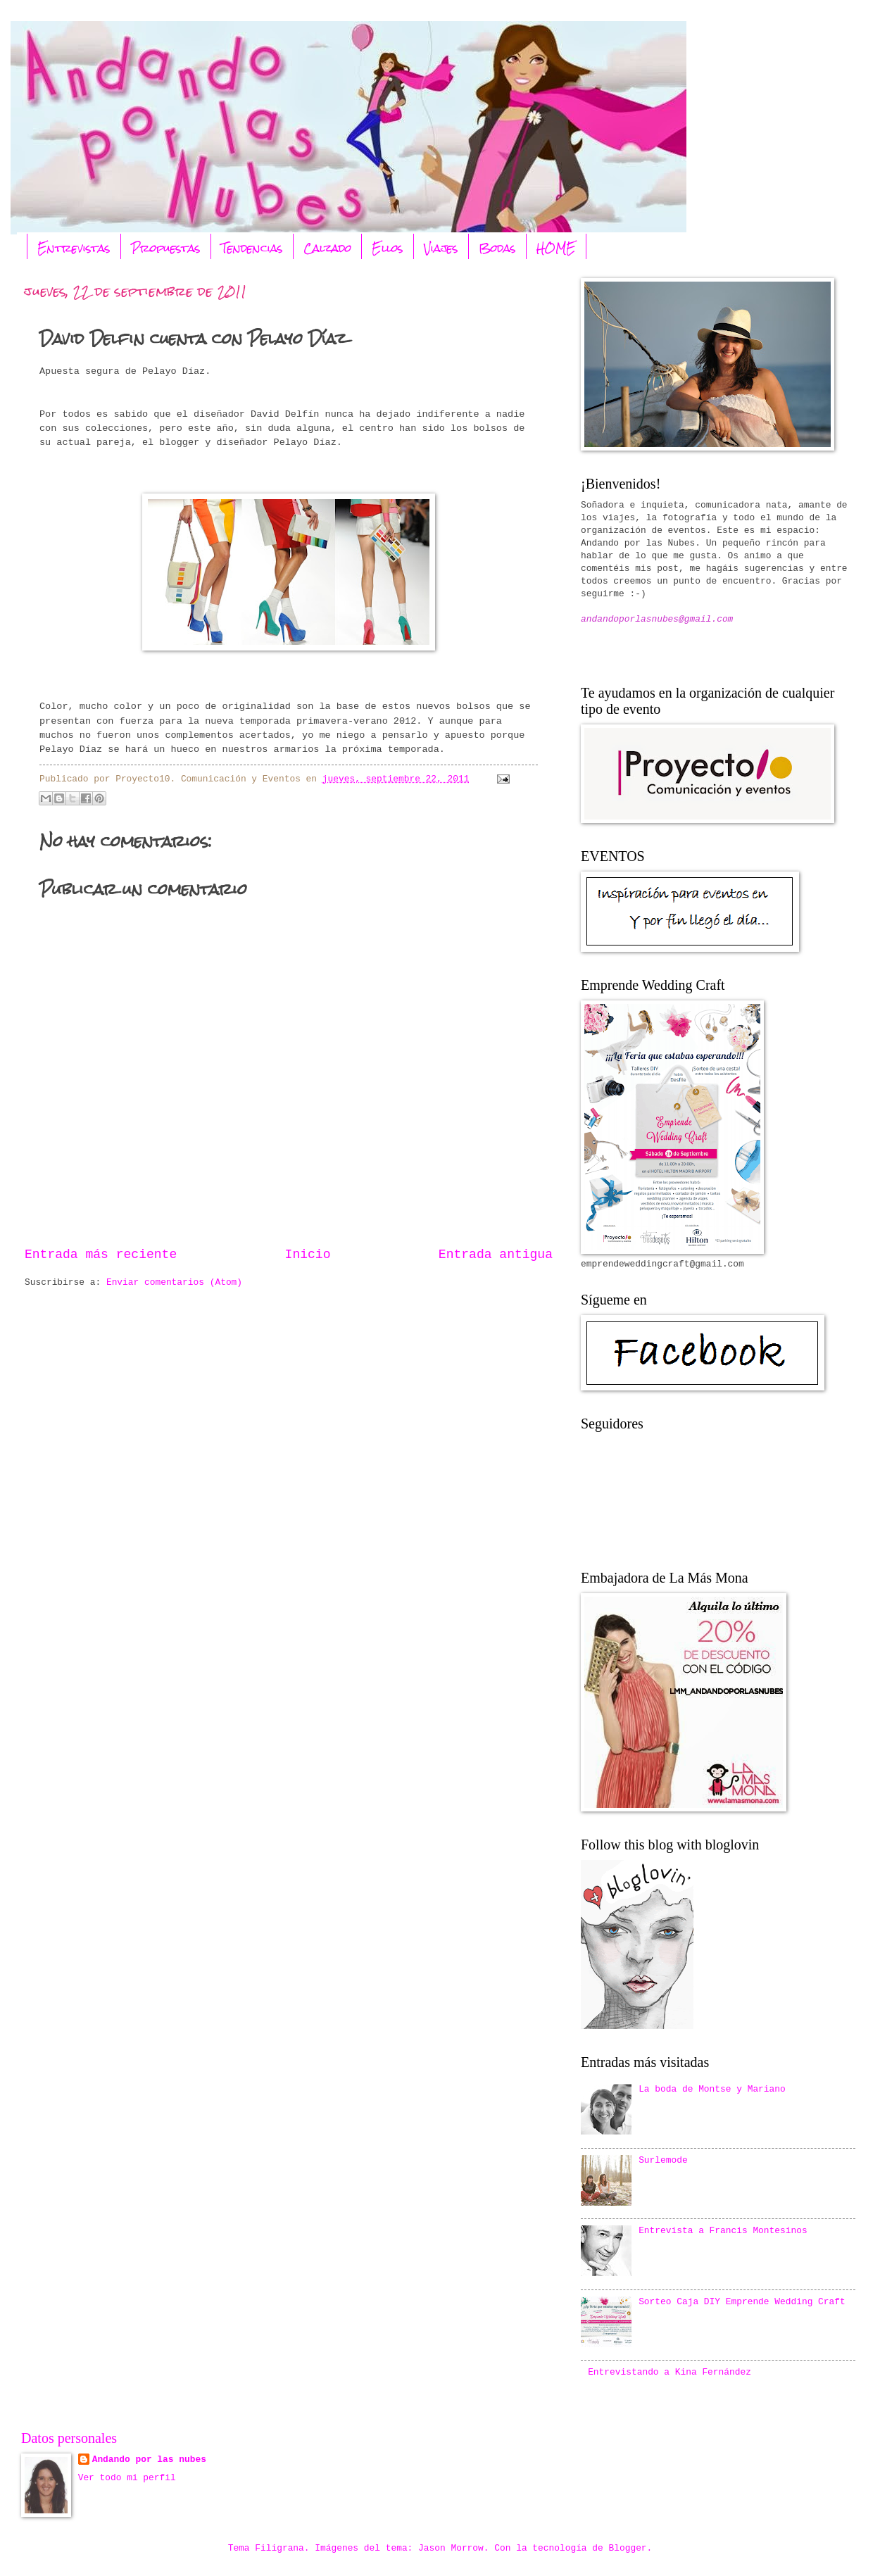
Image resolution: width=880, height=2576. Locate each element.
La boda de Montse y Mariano (712, 2089)
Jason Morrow (451, 2548)
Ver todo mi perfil (127, 2478)
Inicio (308, 1255)
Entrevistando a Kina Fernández (669, 2372)
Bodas (497, 248)
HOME (556, 248)
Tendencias (252, 248)
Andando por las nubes (149, 2459)
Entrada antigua (496, 1255)
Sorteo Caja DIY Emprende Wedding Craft (742, 2302)
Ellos (387, 248)
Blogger (628, 2548)
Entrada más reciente (101, 1255)
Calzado (327, 248)
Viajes (441, 248)
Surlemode (663, 2160)
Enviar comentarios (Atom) (174, 1282)
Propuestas (166, 248)
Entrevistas (74, 248)
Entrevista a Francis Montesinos (723, 2230)
